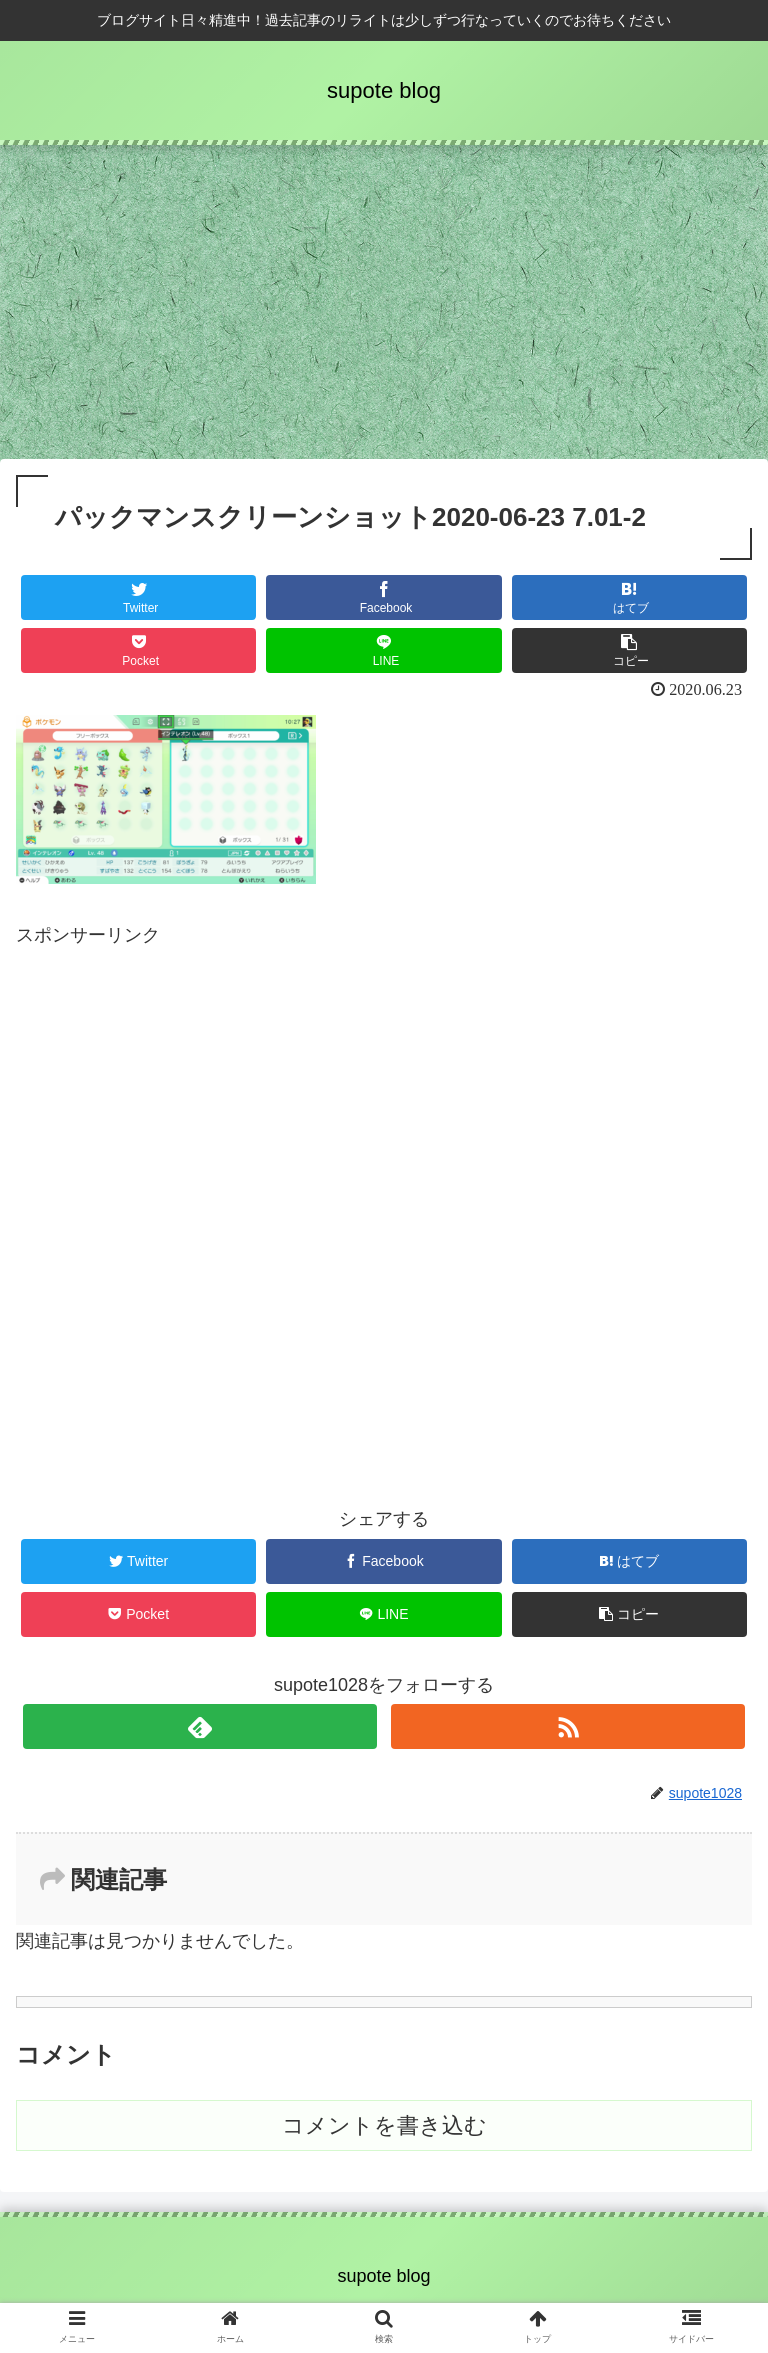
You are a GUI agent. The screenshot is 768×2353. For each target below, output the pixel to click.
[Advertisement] (384, 309)
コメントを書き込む (384, 2125)
